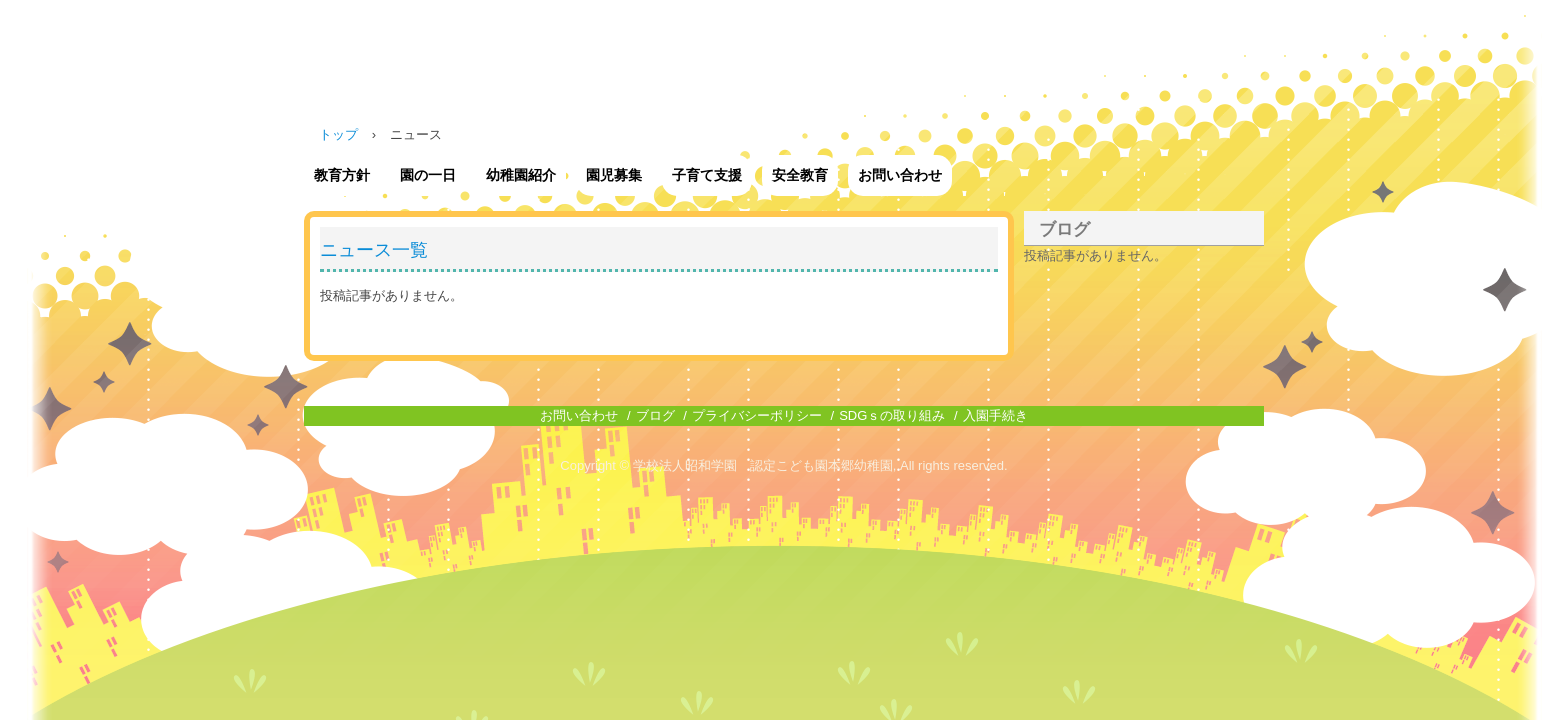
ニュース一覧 (374, 250)
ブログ (1064, 229)
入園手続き (995, 415)
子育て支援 (707, 175)
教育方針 (342, 175)
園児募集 (614, 175)
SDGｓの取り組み (892, 415)
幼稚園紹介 (521, 175)
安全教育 (800, 175)
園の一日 (428, 175)
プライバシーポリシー (757, 415)
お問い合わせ (900, 175)
